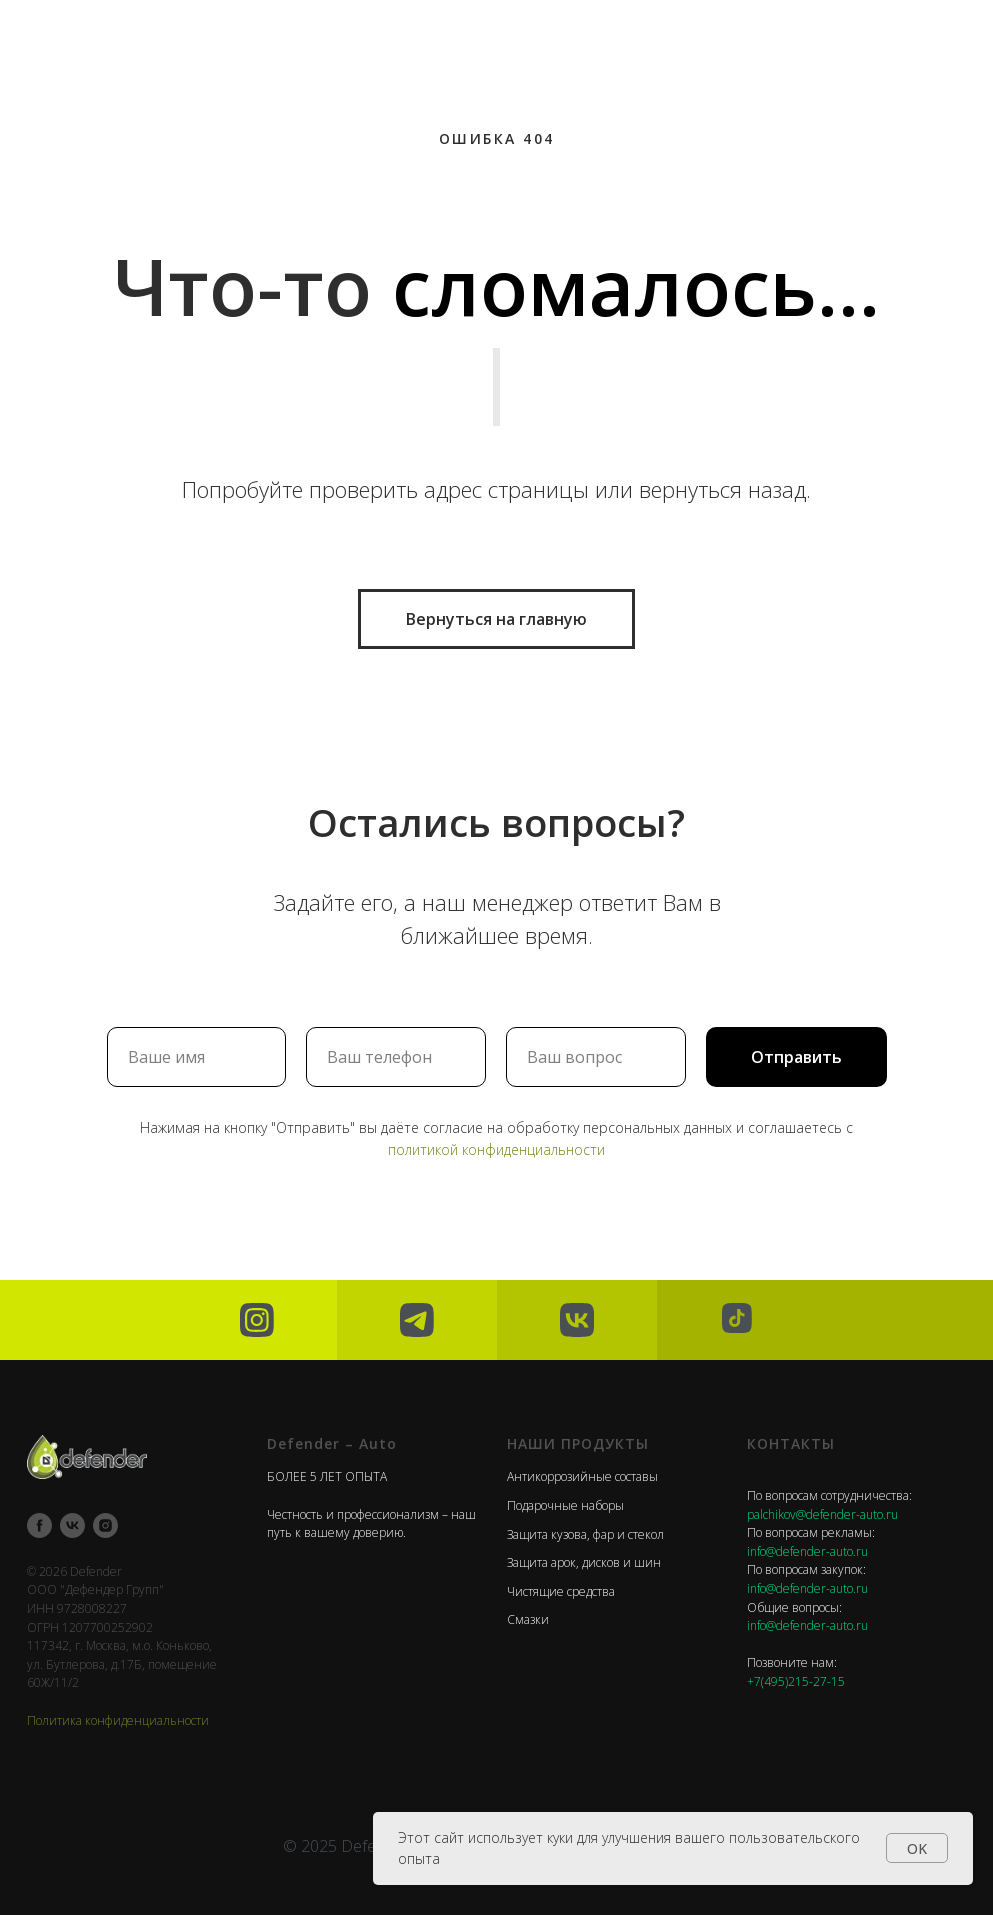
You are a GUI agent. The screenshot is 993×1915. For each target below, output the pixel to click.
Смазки (528, 1619)
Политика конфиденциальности (118, 1720)
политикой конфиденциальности (496, 1149)
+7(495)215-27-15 (796, 1681)
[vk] (72, 1525)
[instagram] (105, 1525)
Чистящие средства (561, 1591)
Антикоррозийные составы (582, 1476)
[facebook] (39, 1525)
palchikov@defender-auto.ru (822, 1514)
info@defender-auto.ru (807, 1551)
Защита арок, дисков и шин (584, 1562)
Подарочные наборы (565, 1505)
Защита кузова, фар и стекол (585, 1534)
